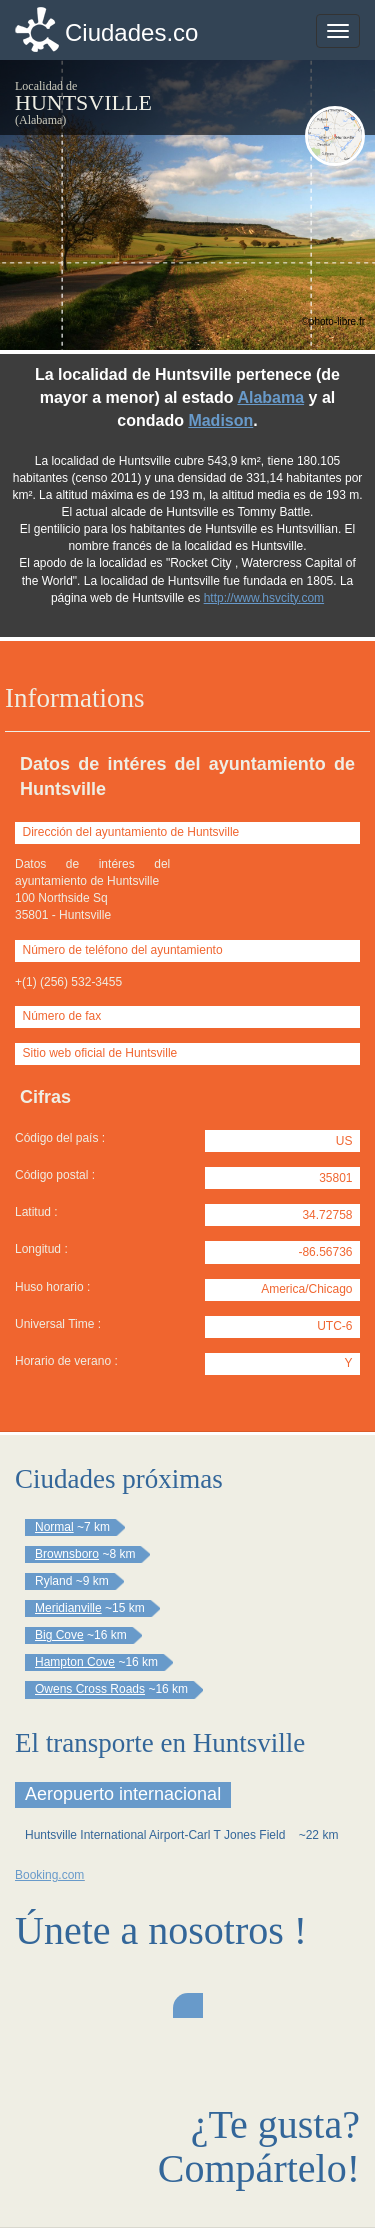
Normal (54, 1527)
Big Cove (59, 1635)
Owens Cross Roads (90, 1689)
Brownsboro (67, 1554)
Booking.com (49, 1875)
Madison (220, 420)
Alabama (270, 397)
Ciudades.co (131, 32)
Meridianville (68, 1608)
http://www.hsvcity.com (264, 598)
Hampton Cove (75, 1662)
